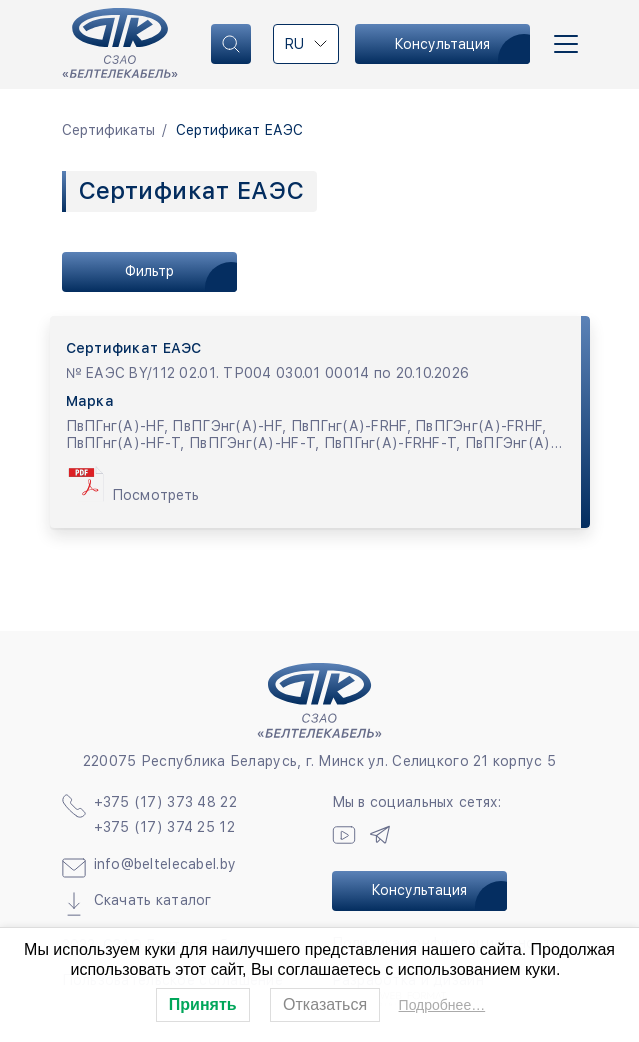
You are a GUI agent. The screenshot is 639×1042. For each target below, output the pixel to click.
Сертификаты (108, 130)
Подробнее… (442, 1005)
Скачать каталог (153, 900)
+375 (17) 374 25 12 (164, 827)
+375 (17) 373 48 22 (165, 802)
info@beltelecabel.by (165, 864)
